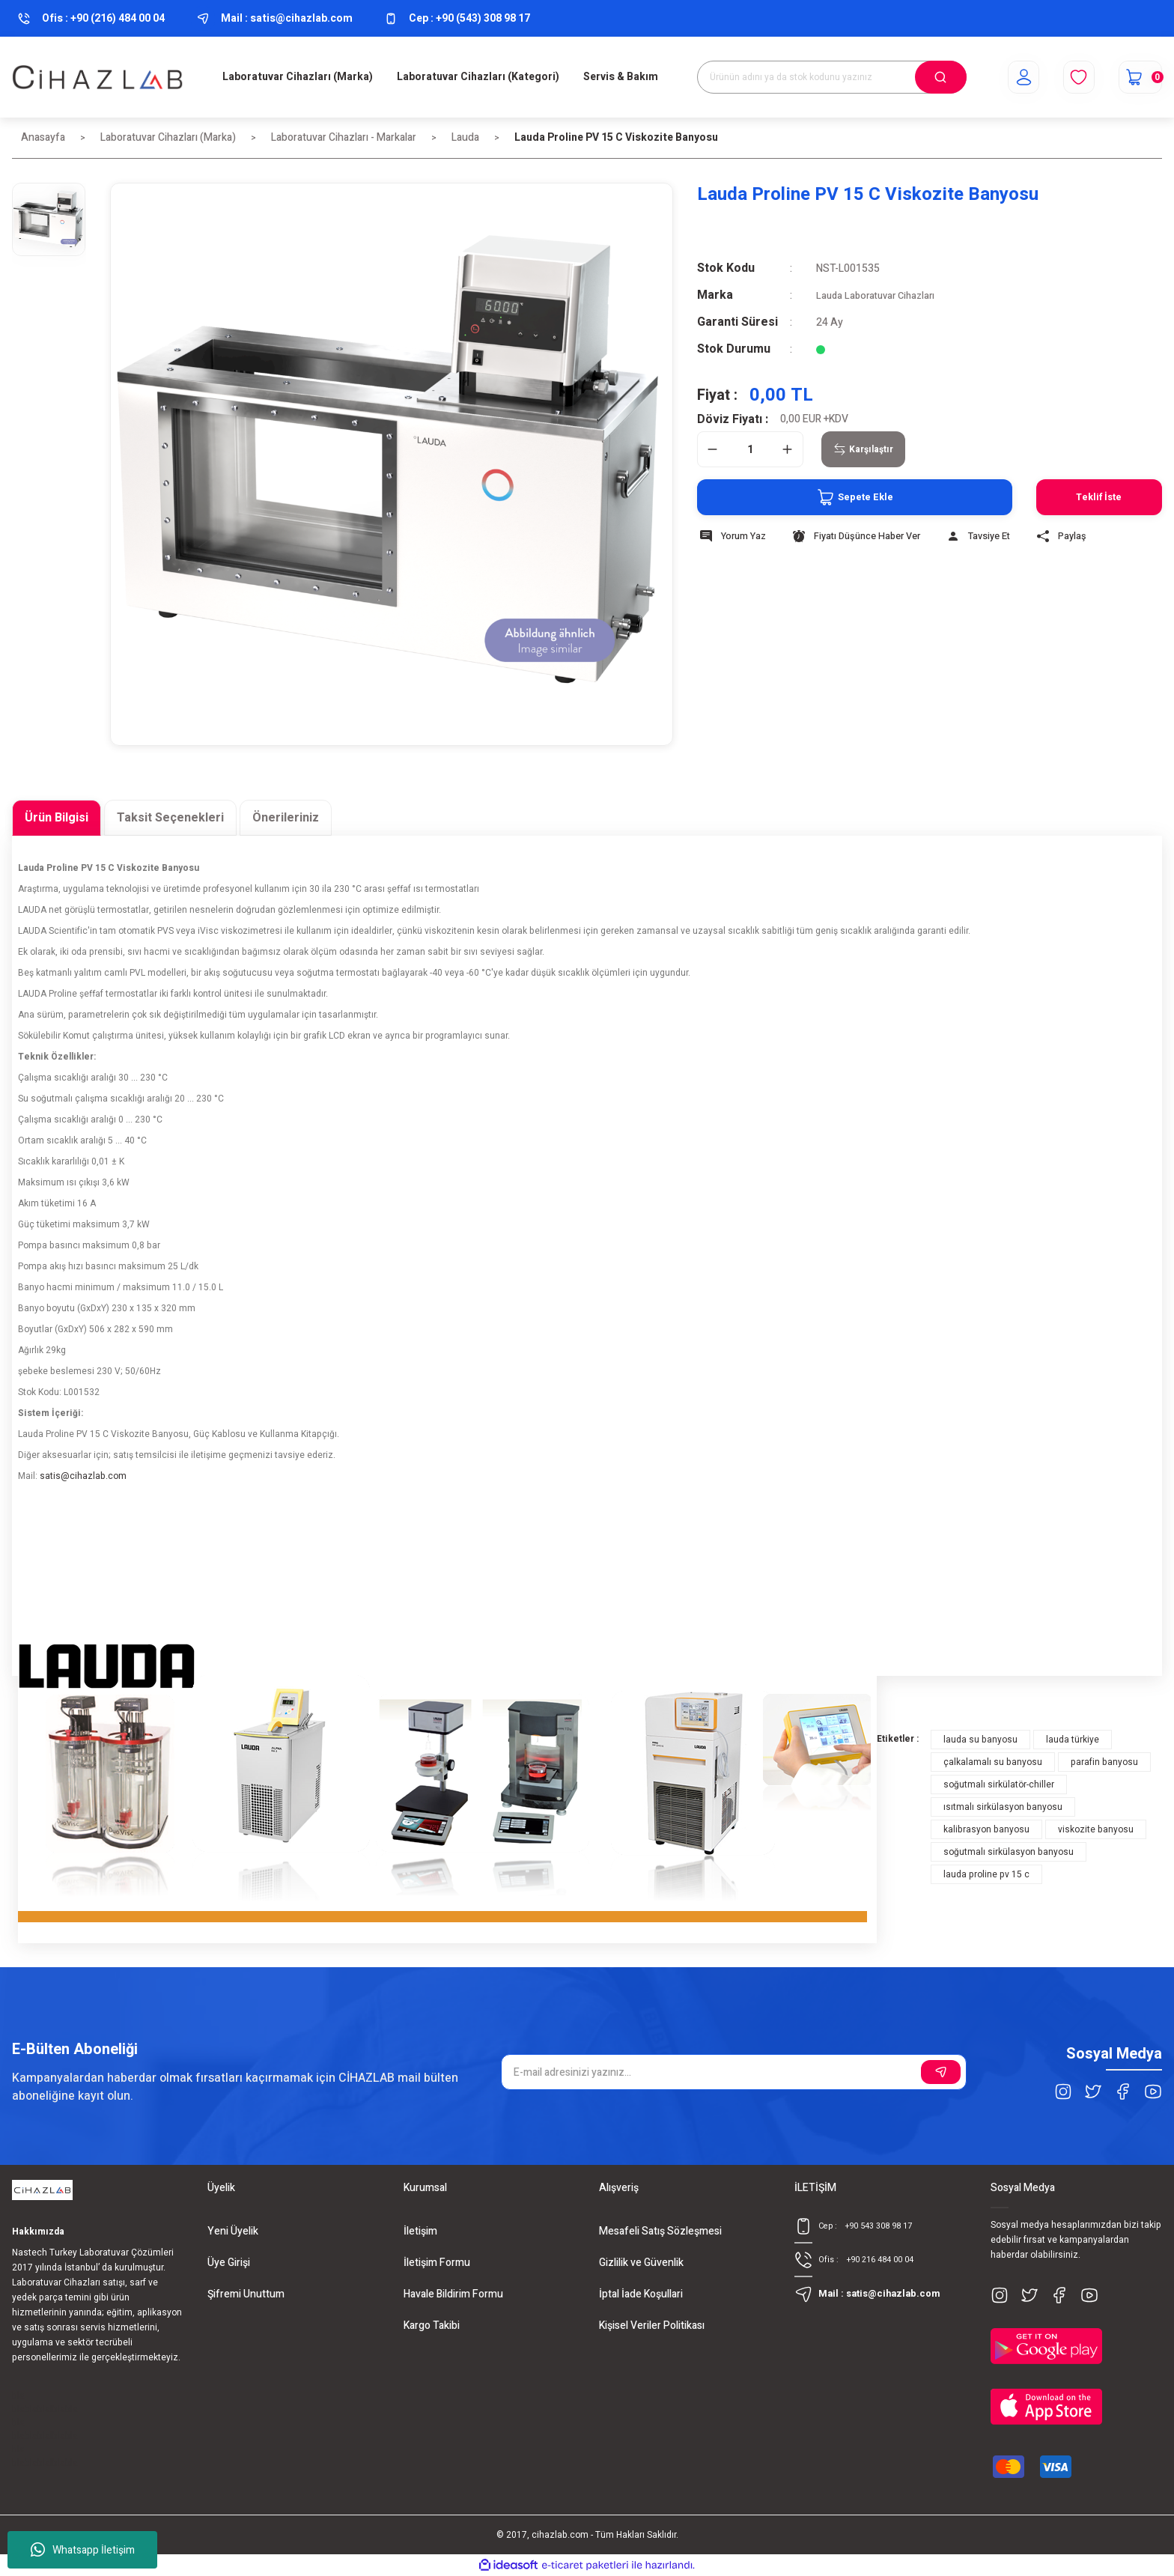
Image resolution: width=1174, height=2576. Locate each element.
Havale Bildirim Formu (453, 2294)
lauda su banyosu (980, 1739)
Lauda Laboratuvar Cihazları (879, 295)
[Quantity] (750, 449)
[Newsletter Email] (733, 2072)
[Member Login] (1006, 77)
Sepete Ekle (822, 497)
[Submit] (941, 2072)
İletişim (420, 2231)
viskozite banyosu (1096, 1829)
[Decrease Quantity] (713, 449)
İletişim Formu (437, 2262)
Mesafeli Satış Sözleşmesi (660, 2231)
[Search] (832, 77)
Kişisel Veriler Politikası (652, 2325)
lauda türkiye (1072, 1739)
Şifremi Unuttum (246, 2294)
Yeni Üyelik (232, 2231)
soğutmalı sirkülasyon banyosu (1008, 1852)
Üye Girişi (228, 2262)
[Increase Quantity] (788, 449)
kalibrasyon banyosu (986, 1829)
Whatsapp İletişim (83, 2550)
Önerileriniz (285, 818)
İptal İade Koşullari (641, 2294)
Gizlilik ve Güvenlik (641, 2262)
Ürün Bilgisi (56, 818)
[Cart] (1134, 77)
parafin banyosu (1104, 1762)
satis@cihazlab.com (83, 1476)
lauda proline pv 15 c (986, 1874)
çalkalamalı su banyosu (992, 1762)
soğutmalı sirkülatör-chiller (998, 1784)
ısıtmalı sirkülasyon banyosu (1002, 1807)
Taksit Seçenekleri (170, 818)
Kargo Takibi (432, 2325)
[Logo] (97, 76)
